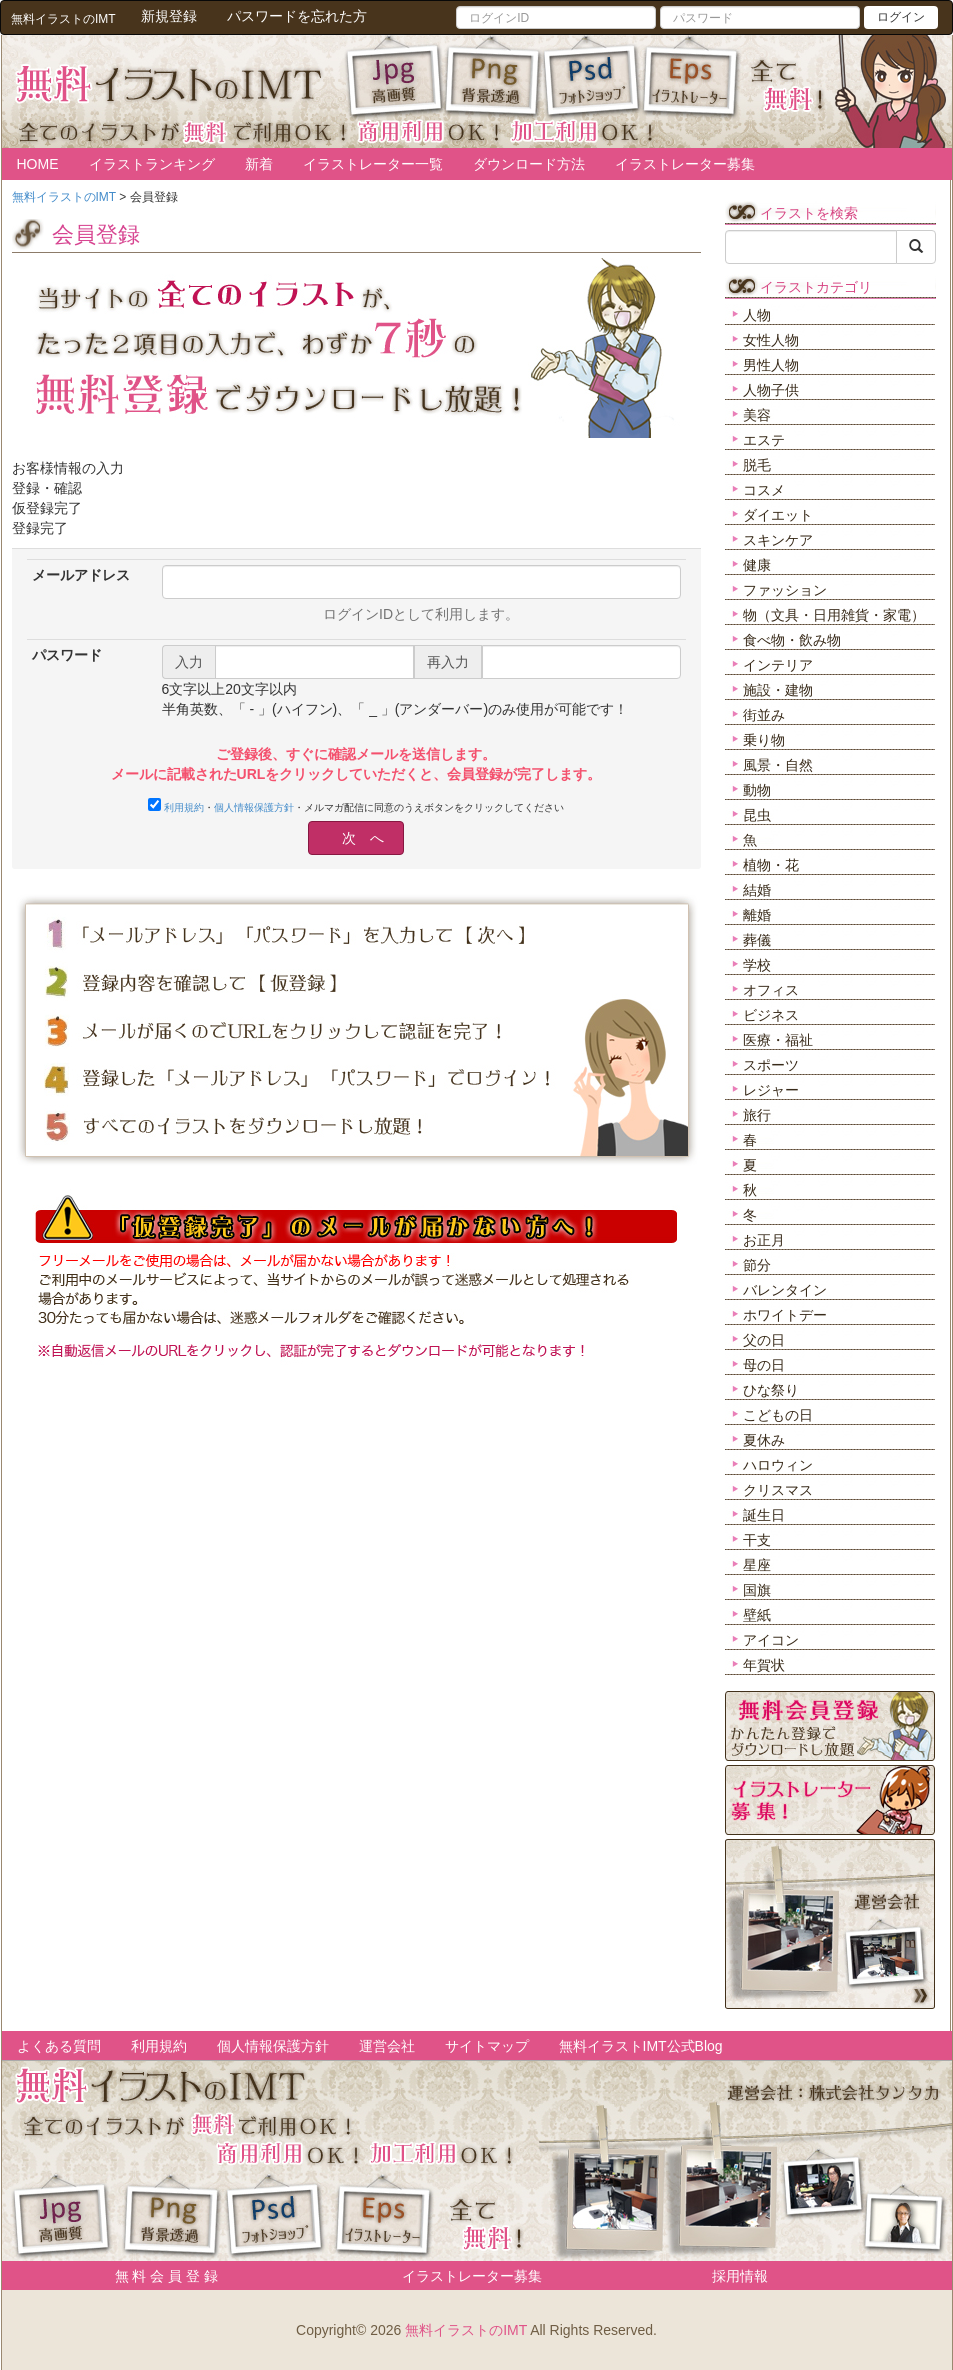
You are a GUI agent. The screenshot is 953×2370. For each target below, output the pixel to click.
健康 (757, 565)
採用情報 (740, 2276)
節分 (757, 1265)
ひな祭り (771, 1390)
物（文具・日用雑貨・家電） (834, 615)
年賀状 (764, 1665)
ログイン (901, 17)
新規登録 (169, 16)
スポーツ (771, 1065)
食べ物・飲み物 (792, 640)
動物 (757, 790)
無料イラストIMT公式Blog (641, 2046)
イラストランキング (152, 164)
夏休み (764, 1440)
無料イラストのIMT (466, 2330)
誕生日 (764, 1515)
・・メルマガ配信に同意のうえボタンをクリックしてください (356, 805)
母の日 (764, 1365)
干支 (757, 1540)
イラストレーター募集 (685, 164)
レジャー (771, 1090)
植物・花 (771, 865)
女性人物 (771, 340)
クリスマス (778, 1490)
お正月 (764, 1240)
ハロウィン (778, 1465)
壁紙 (757, 1615)
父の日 (764, 1340)
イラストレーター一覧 (373, 164)
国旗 (757, 1590)
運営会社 (387, 2046)
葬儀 (757, 940)
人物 (757, 315)
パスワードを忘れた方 (297, 16)
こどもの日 (778, 1415)
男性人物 (771, 365)
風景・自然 (778, 765)
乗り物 (764, 740)
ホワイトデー (785, 1315)
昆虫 (757, 815)
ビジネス (771, 1015)
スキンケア (778, 540)
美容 (757, 415)
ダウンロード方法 (529, 164)
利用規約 (184, 807)
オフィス (771, 990)
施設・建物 (778, 690)
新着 (259, 164)
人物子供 (771, 390)
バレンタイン (785, 1290)
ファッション (785, 590)
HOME (38, 164)
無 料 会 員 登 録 (159, 2276)
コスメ (764, 490)
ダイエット (778, 515)
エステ (764, 440)
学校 (757, 965)
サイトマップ (487, 2046)
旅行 (757, 1115)
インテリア (778, 665)
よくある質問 (59, 2046)
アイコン (771, 1640)
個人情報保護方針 (254, 807)
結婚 (757, 890)
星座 (757, 1565)
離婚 (757, 915)
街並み (764, 715)
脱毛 (757, 465)
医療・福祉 (778, 1040)
